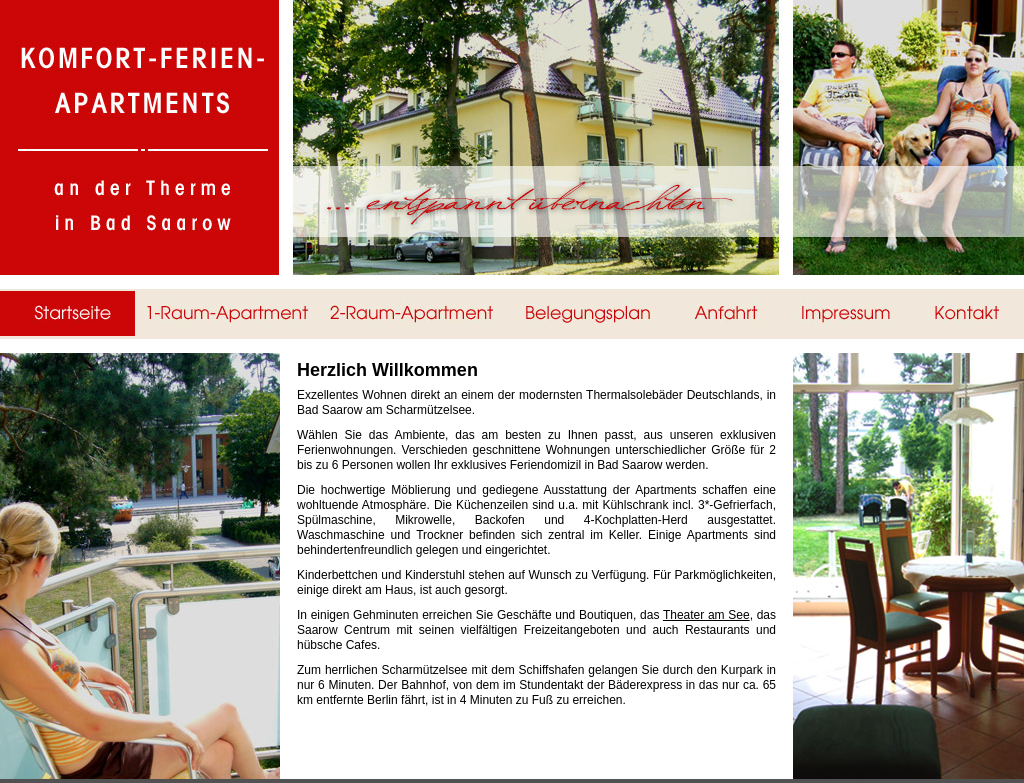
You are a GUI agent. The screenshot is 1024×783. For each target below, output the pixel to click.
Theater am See (706, 615)
